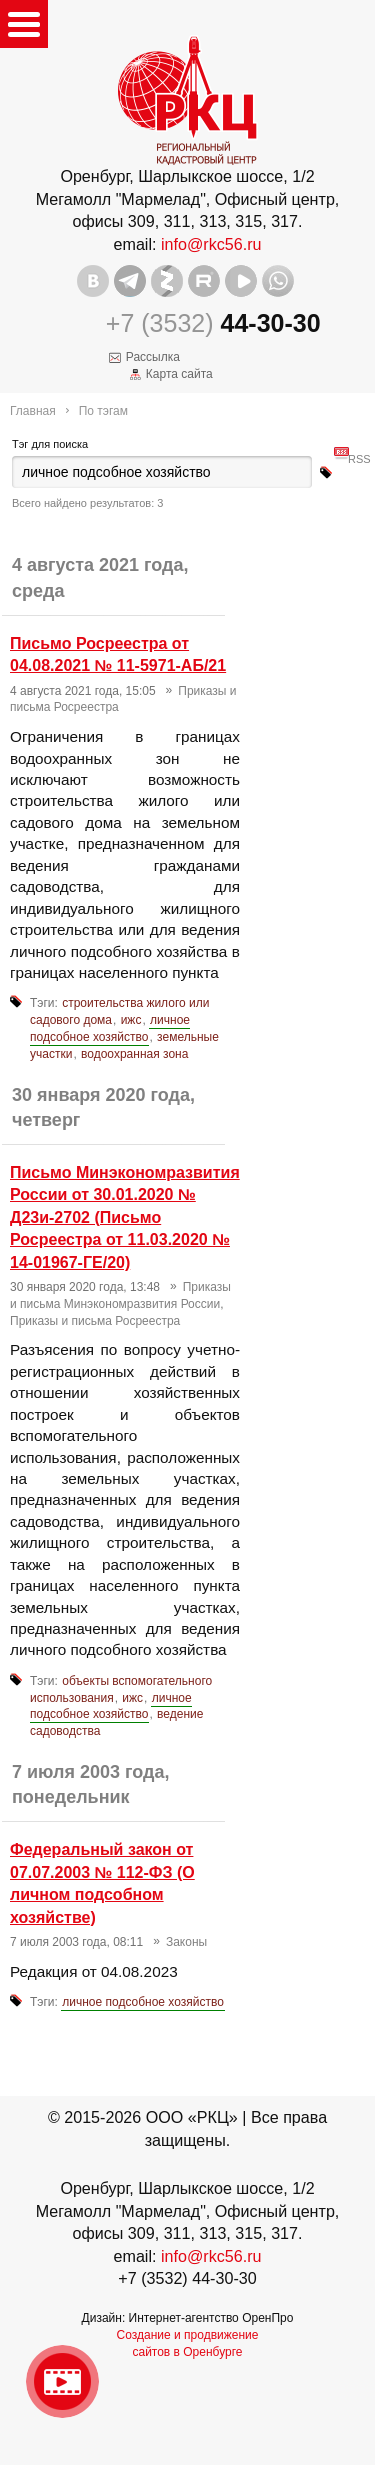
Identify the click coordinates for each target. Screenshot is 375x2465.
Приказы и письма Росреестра (95, 1321)
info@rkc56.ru (211, 244)
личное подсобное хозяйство (110, 1028)
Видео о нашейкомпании (62, 2381)
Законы (186, 1942)
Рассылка (153, 357)
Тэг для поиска (50, 444)
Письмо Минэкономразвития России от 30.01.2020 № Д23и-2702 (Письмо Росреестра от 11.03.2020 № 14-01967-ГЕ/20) (125, 1217)
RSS (359, 451)
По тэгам (103, 411)
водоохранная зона (134, 1054)
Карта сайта (179, 374)
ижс (131, 1020)
